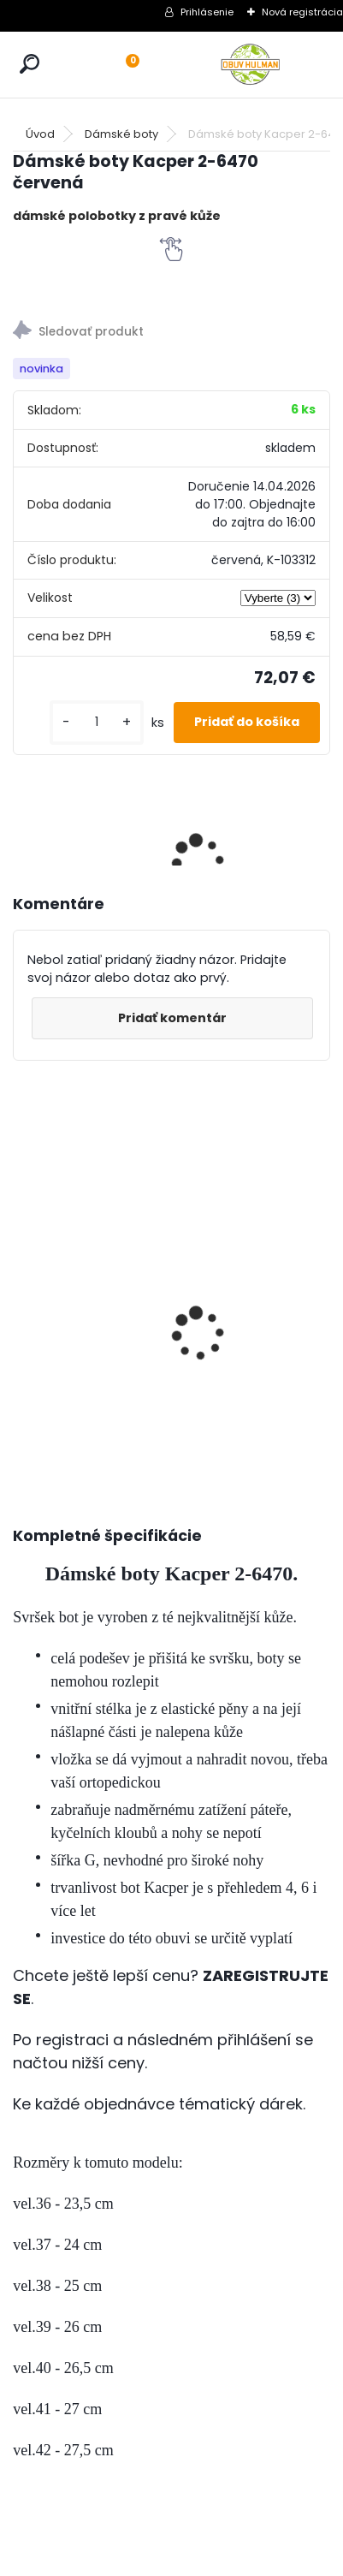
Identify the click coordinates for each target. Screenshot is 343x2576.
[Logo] (250, 64)
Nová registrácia (302, 12)
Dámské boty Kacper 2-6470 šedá (228, 1221)
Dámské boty (121, 134)
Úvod (40, 134)
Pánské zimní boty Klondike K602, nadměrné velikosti (60, 1266)
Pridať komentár (172, 1017)
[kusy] (96, 722)
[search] (29, 63)
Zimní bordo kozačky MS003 (143, 1231)
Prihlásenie (207, 12)
